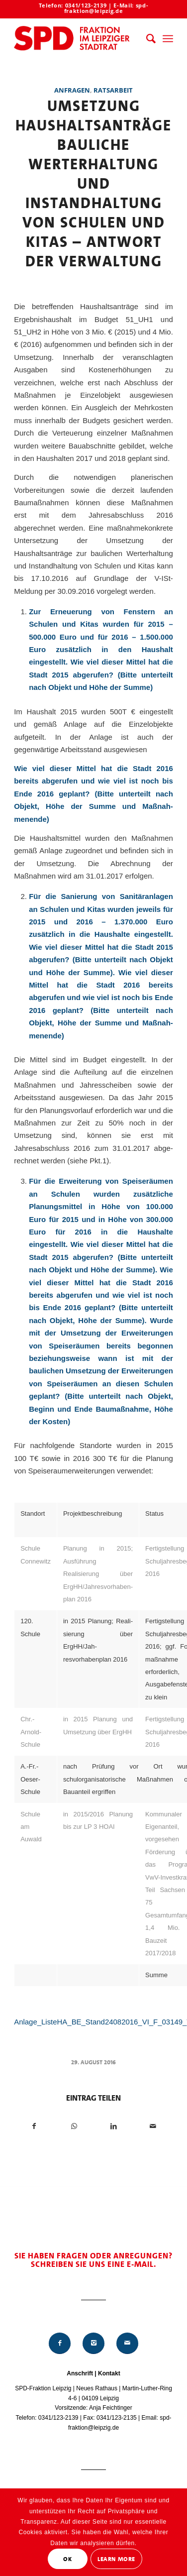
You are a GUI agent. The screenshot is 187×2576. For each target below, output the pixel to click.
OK (67, 2559)
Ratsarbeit (113, 90)
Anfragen (72, 90)
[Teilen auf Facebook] (34, 2126)
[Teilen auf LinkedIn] (113, 2126)
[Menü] (168, 39)
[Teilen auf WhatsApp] (74, 2126)
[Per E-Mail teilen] (152, 2126)
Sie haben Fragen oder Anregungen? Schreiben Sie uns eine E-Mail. (93, 2260)
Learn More (116, 2559)
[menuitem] (146, 39)
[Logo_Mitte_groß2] (77, 39)
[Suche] (146, 39)
